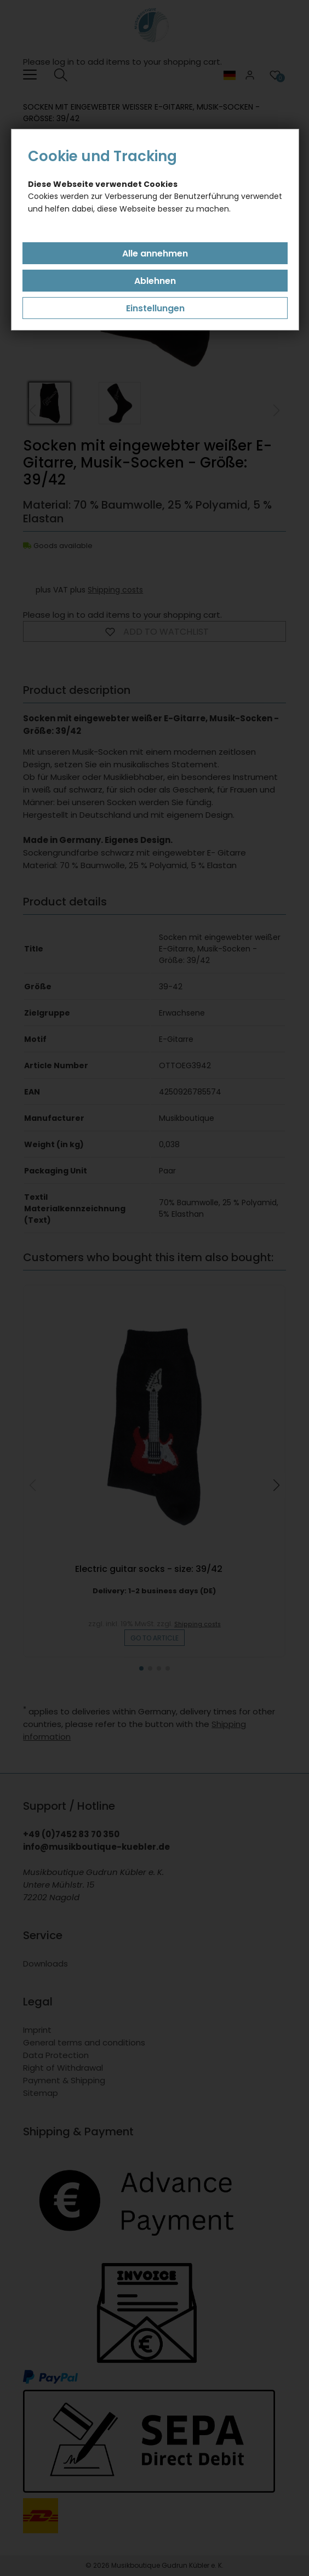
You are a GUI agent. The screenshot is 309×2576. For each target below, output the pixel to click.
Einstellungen (155, 308)
